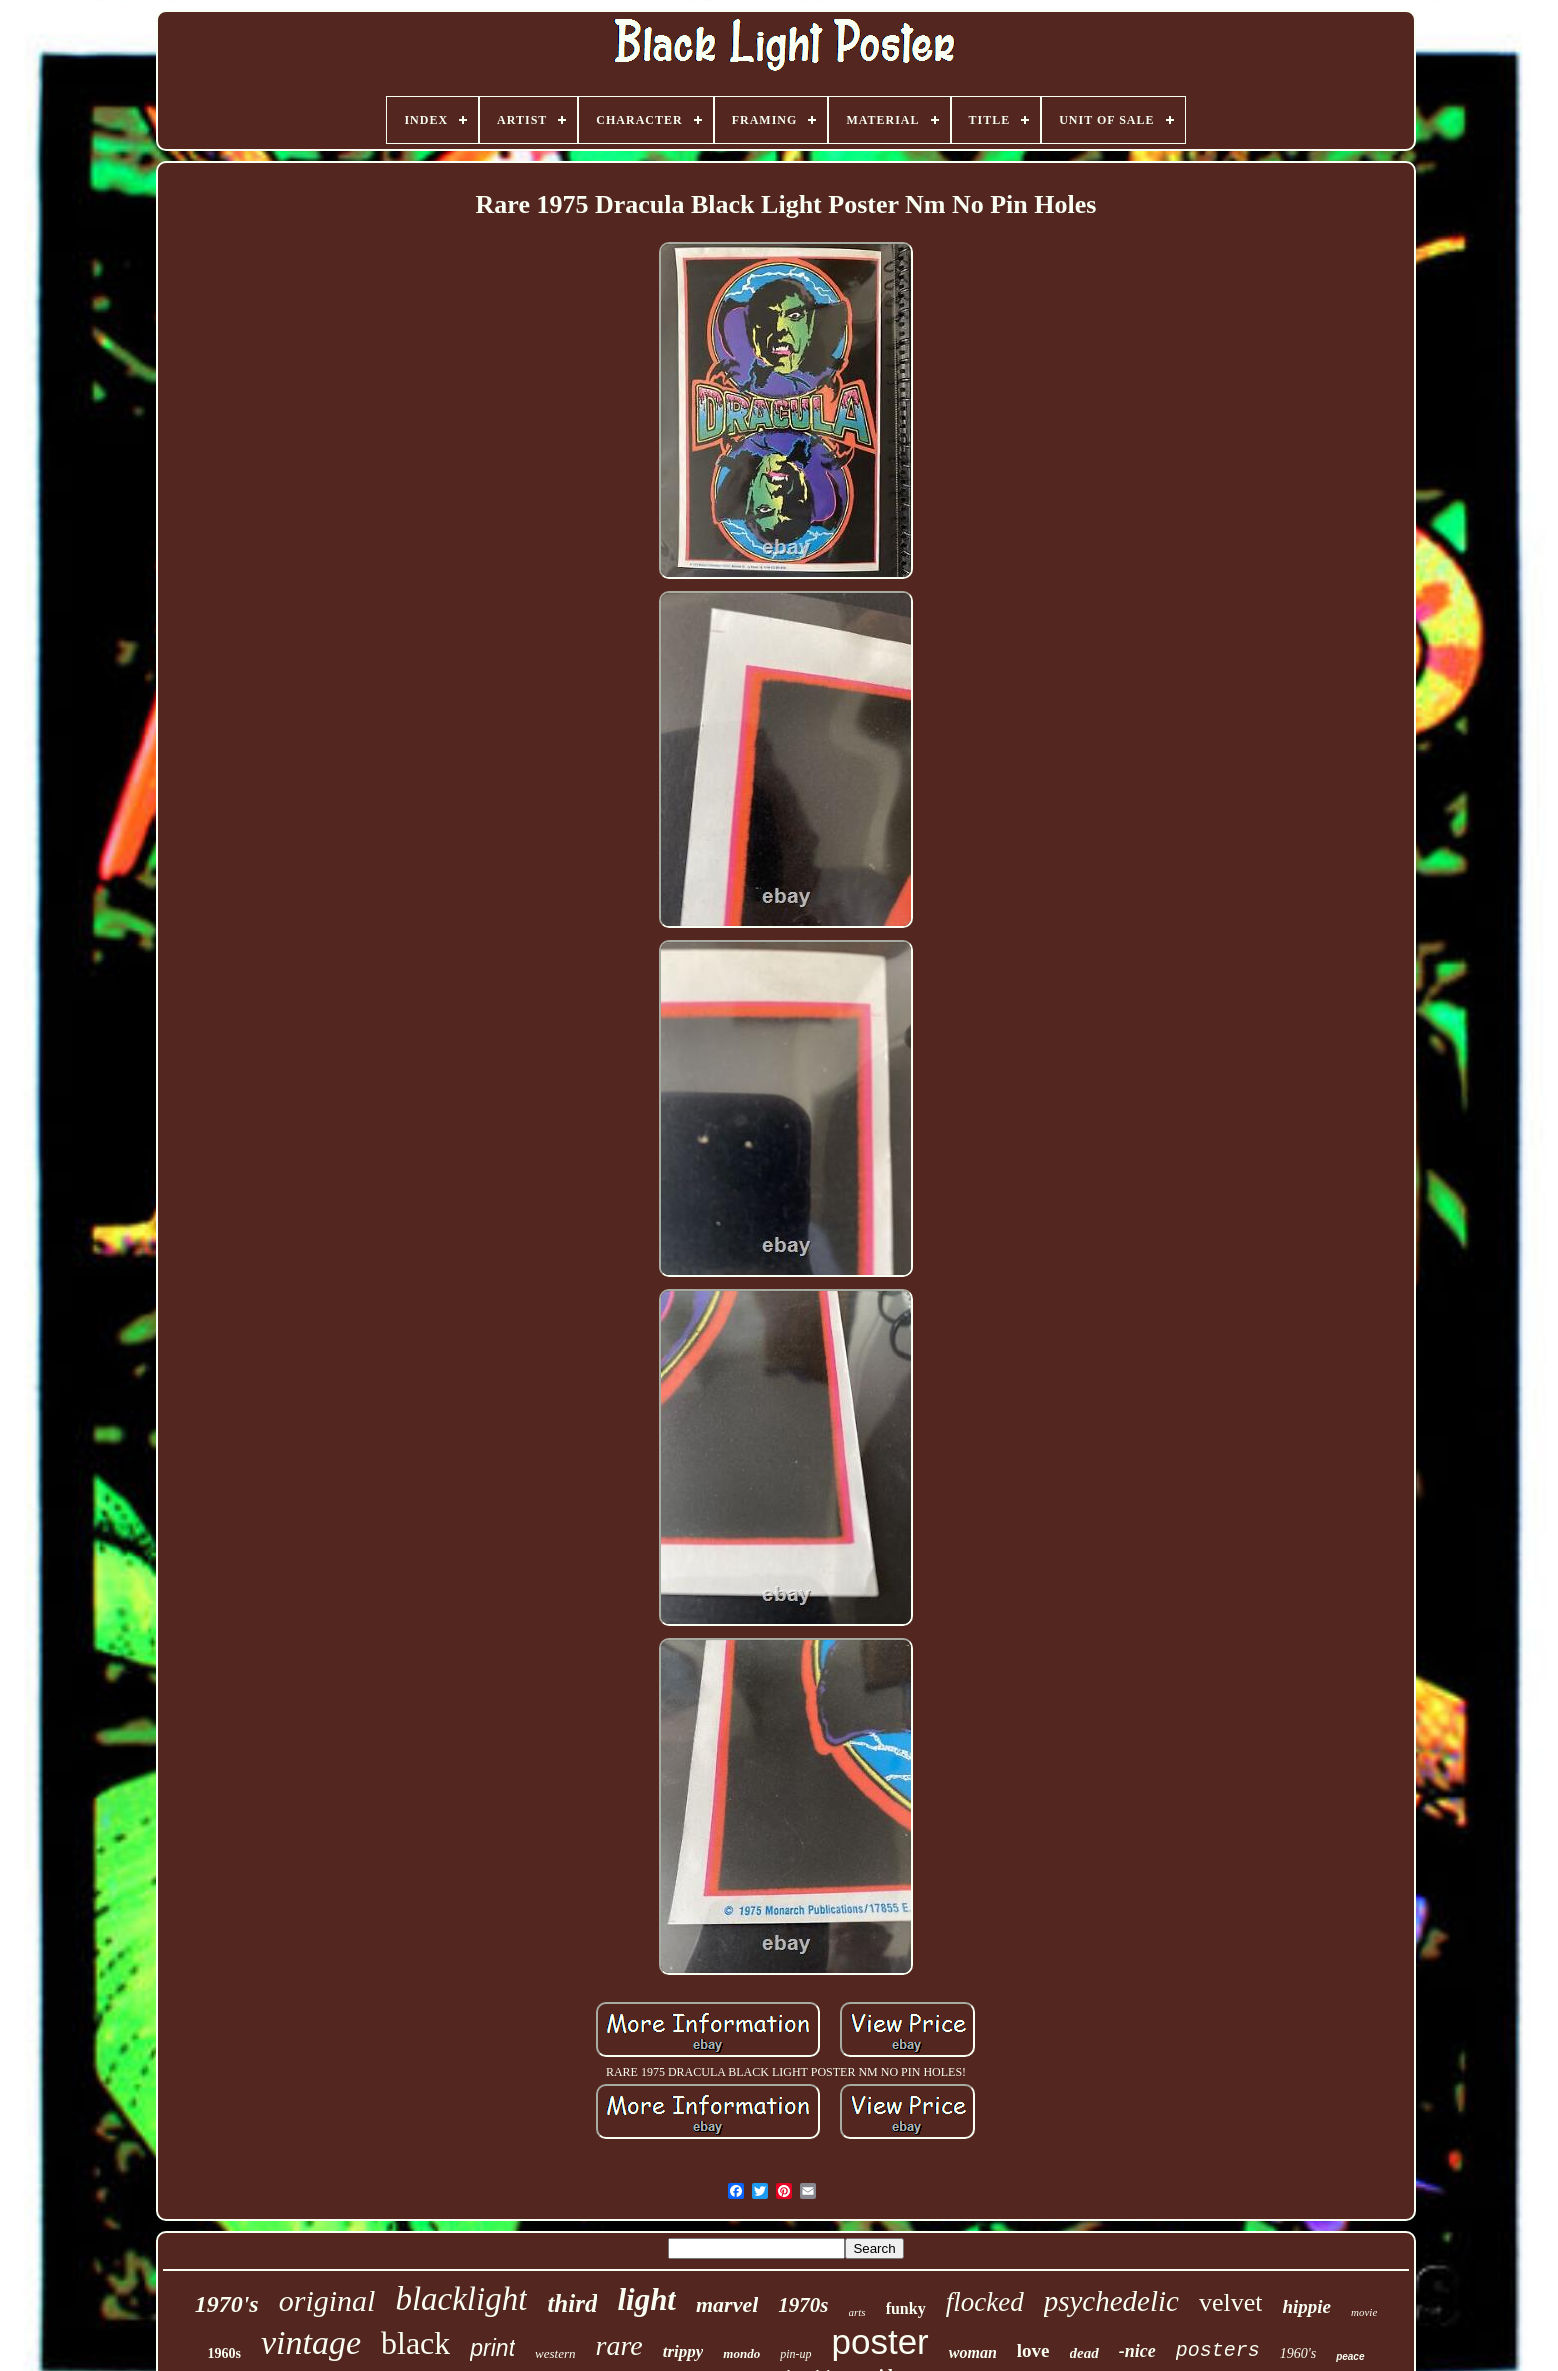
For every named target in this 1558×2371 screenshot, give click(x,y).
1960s (223, 2353)
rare (619, 2345)
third (572, 2303)
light (646, 2299)
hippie (1306, 2306)
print (492, 2348)
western (555, 2353)
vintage (311, 2342)
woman (973, 2352)
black (415, 2343)
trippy (683, 2351)
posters (1218, 2350)
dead (1084, 2353)
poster (880, 2341)
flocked (985, 2302)
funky (906, 2308)
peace (1350, 2356)
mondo (741, 2353)
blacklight (461, 2299)
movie (1364, 2312)
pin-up (795, 2354)
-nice (1137, 2351)
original (327, 2300)
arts (857, 2312)
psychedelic (1111, 2301)
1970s (803, 2305)
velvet (1231, 2302)
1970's (227, 2304)
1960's (1298, 2353)
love (1033, 2350)
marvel (727, 2304)
